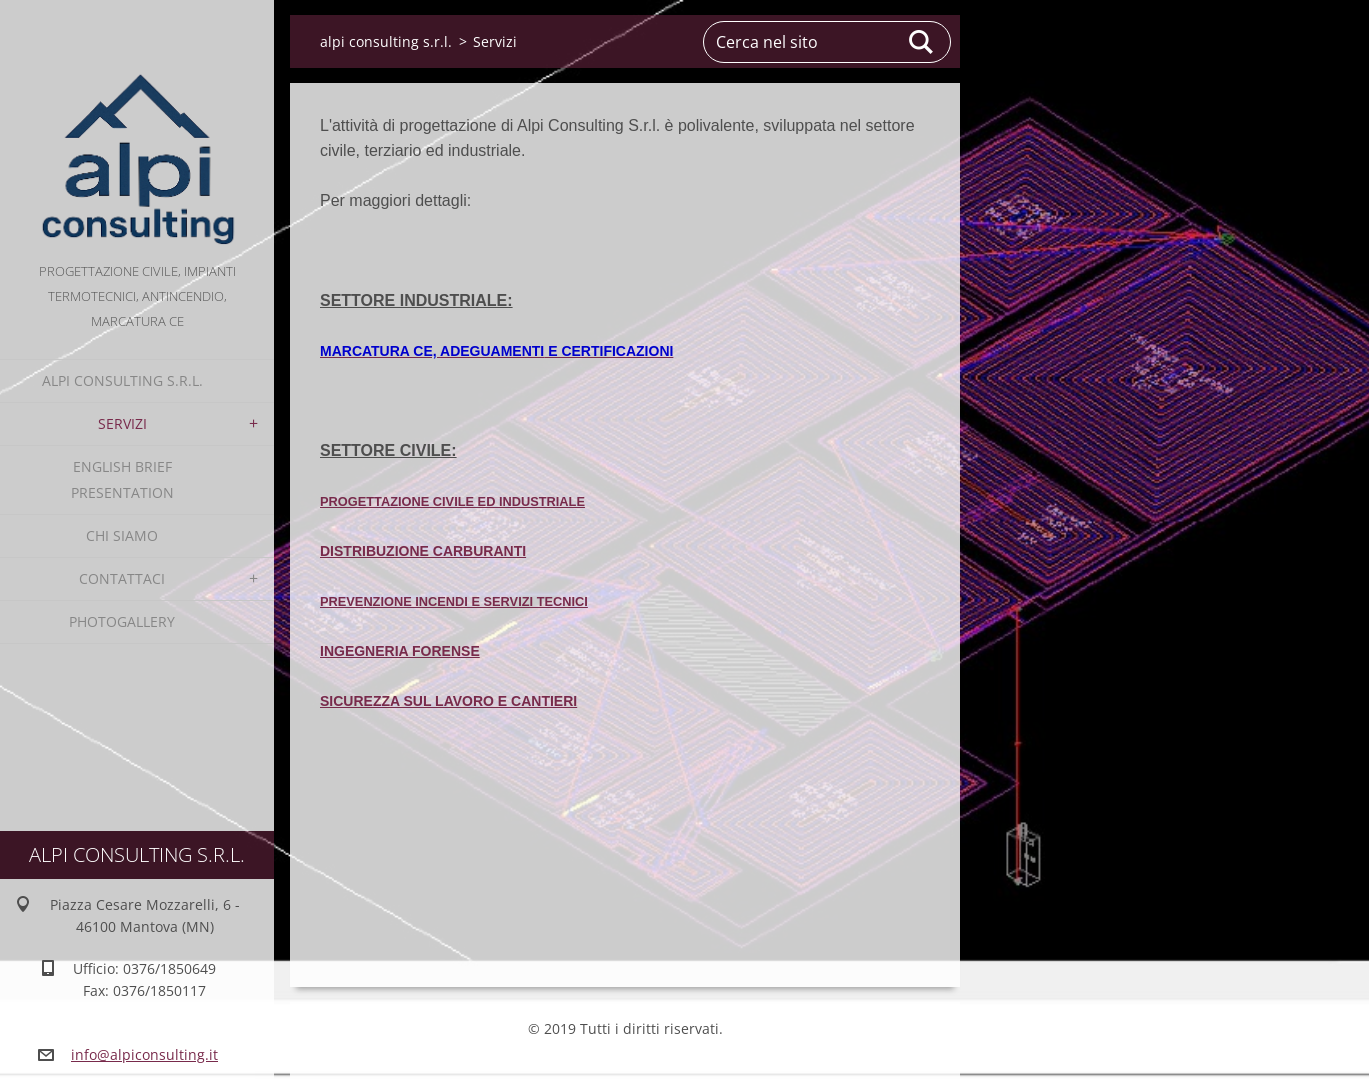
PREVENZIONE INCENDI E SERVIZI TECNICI (454, 601)
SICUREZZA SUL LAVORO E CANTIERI (448, 701)
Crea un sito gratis (617, 1062)
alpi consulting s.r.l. (122, 380)
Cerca (922, 42)
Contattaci (122, 578)
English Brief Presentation (122, 479)
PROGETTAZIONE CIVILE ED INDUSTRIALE (452, 501)
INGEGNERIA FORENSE (400, 651)
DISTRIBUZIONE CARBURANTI (423, 551)
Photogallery (122, 621)
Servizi (122, 423)
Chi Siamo (122, 535)
